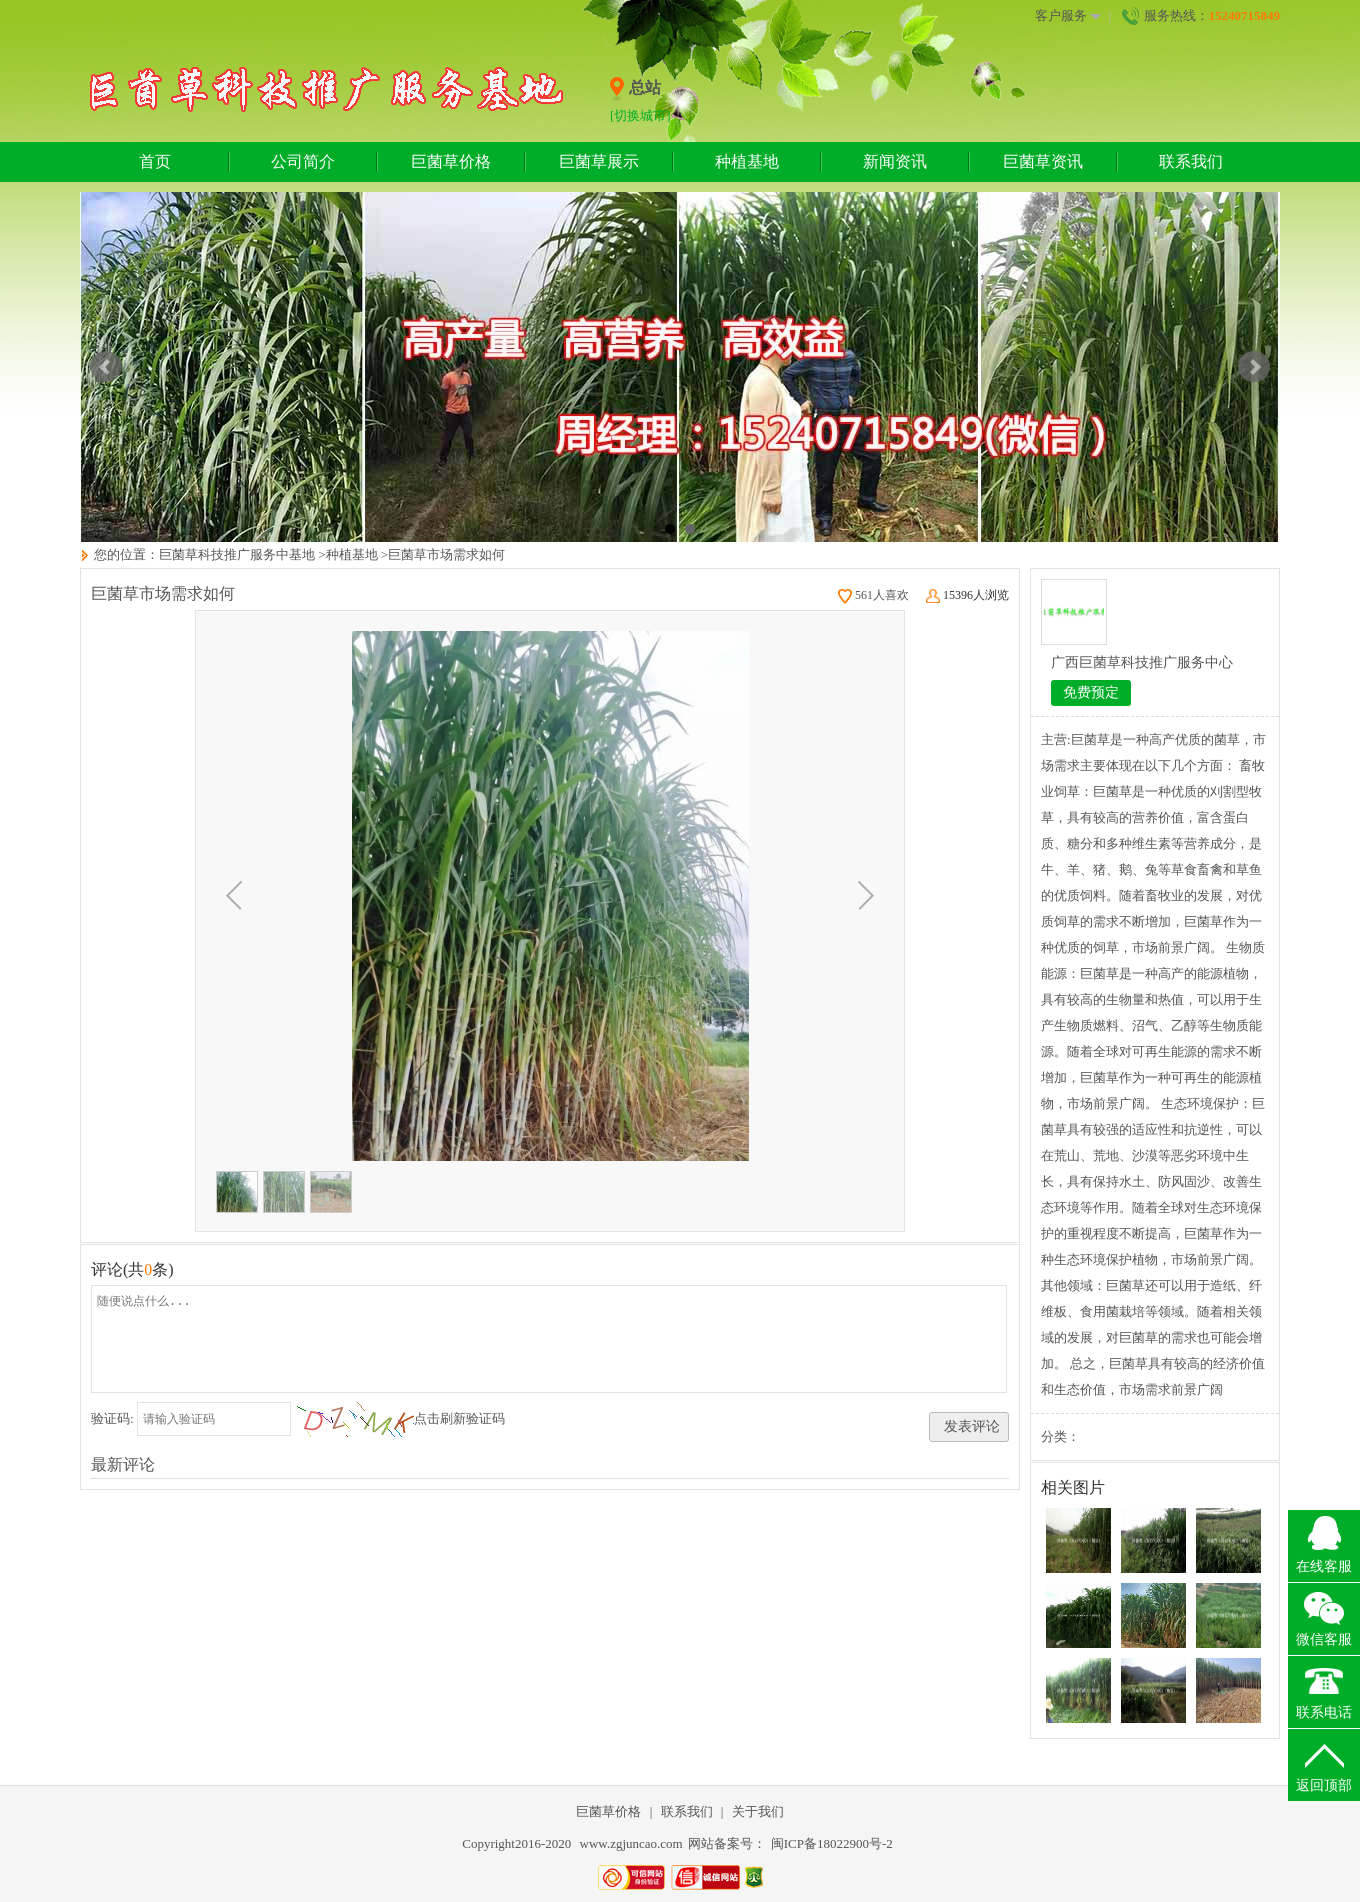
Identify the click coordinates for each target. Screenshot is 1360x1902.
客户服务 (1068, 16)
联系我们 (1191, 161)
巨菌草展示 (599, 161)
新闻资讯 (895, 161)
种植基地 (747, 161)
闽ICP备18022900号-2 (832, 1843)
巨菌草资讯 (1043, 161)
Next (1254, 367)
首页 (155, 161)
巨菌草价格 (451, 161)
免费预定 (1091, 692)
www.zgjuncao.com (631, 1843)
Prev (106, 367)
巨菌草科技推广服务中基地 (237, 554)
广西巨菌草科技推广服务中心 (1142, 662)
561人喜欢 (873, 595)
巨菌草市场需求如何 (446, 554)
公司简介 (303, 161)
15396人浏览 (967, 595)
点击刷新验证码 (459, 1418)
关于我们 (758, 1811)
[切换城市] (640, 115)
